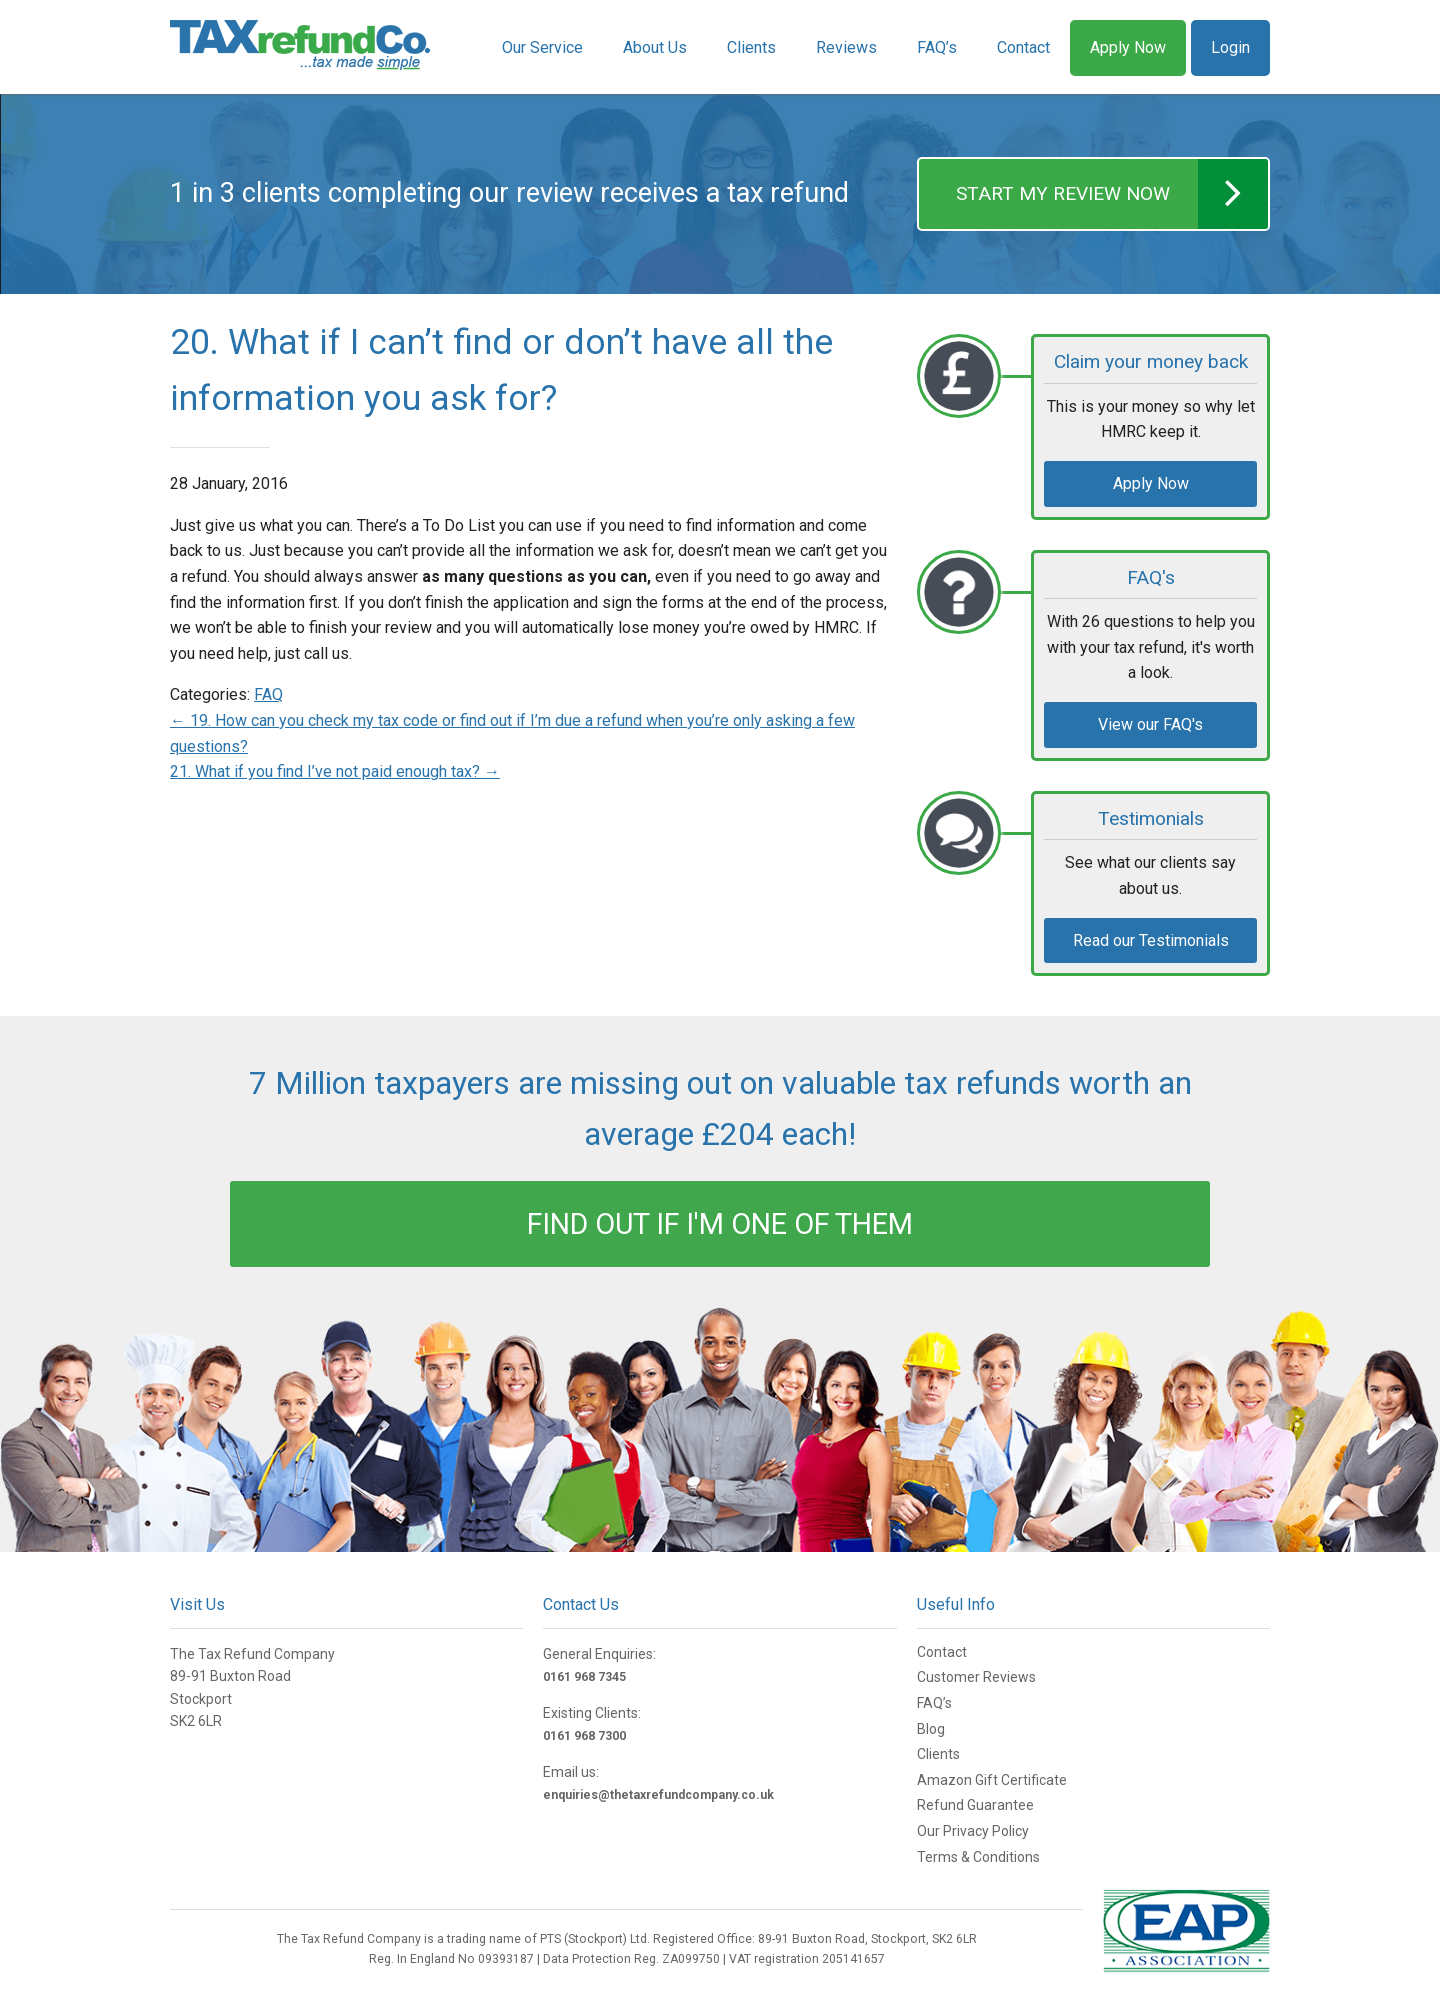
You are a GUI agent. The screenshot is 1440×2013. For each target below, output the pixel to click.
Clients (751, 47)
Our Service (542, 47)
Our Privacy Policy (973, 1831)
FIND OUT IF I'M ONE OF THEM (720, 1224)
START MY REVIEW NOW (1112, 194)
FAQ (268, 694)
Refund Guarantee (975, 1805)
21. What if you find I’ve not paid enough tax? (335, 771)
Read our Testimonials (1151, 940)
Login (1230, 47)
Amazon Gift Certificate (992, 1780)
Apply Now (1128, 47)
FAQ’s (937, 47)
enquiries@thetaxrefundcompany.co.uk (658, 1795)
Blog (931, 1729)
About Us (655, 47)
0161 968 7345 (584, 1677)
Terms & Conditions (978, 1857)
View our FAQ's (1150, 724)
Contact (1023, 47)
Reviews (846, 47)
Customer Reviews (976, 1677)
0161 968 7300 (584, 1736)
